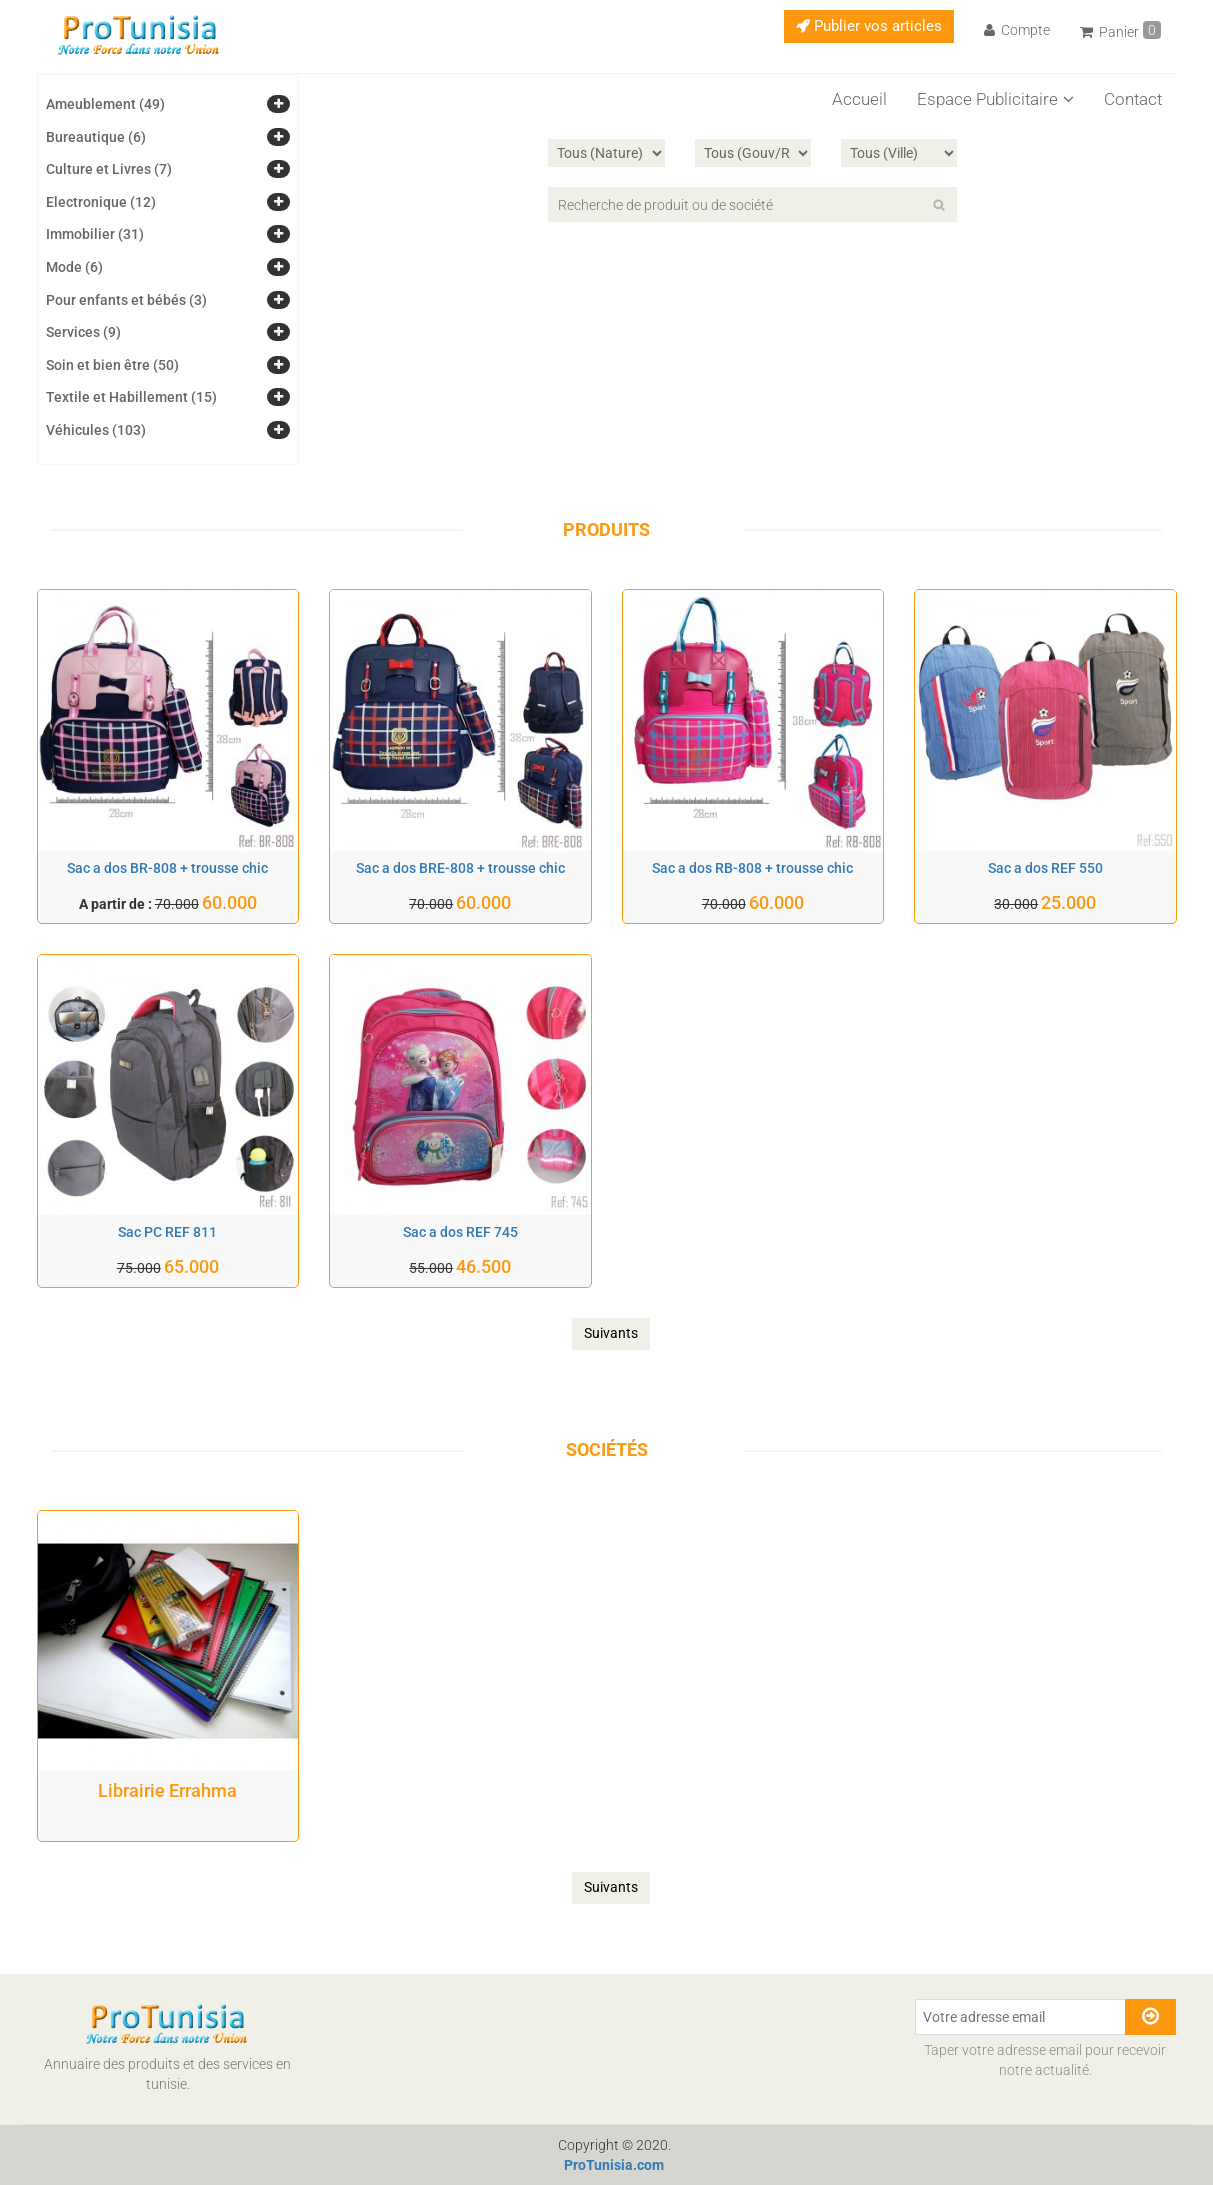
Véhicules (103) (96, 430)
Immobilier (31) (95, 234)
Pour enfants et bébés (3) (126, 300)
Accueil (859, 99)
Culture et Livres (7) (109, 169)
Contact (1133, 99)
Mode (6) (74, 267)
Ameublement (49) (105, 104)
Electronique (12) (101, 202)
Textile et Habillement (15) (131, 397)
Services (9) (83, 332)
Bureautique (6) (96, 137)
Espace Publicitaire (995, 99)
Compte (1017, 30)
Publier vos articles (869, 26)
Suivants (611, 1333)
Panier (1120, 30)
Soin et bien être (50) (112, 365)
